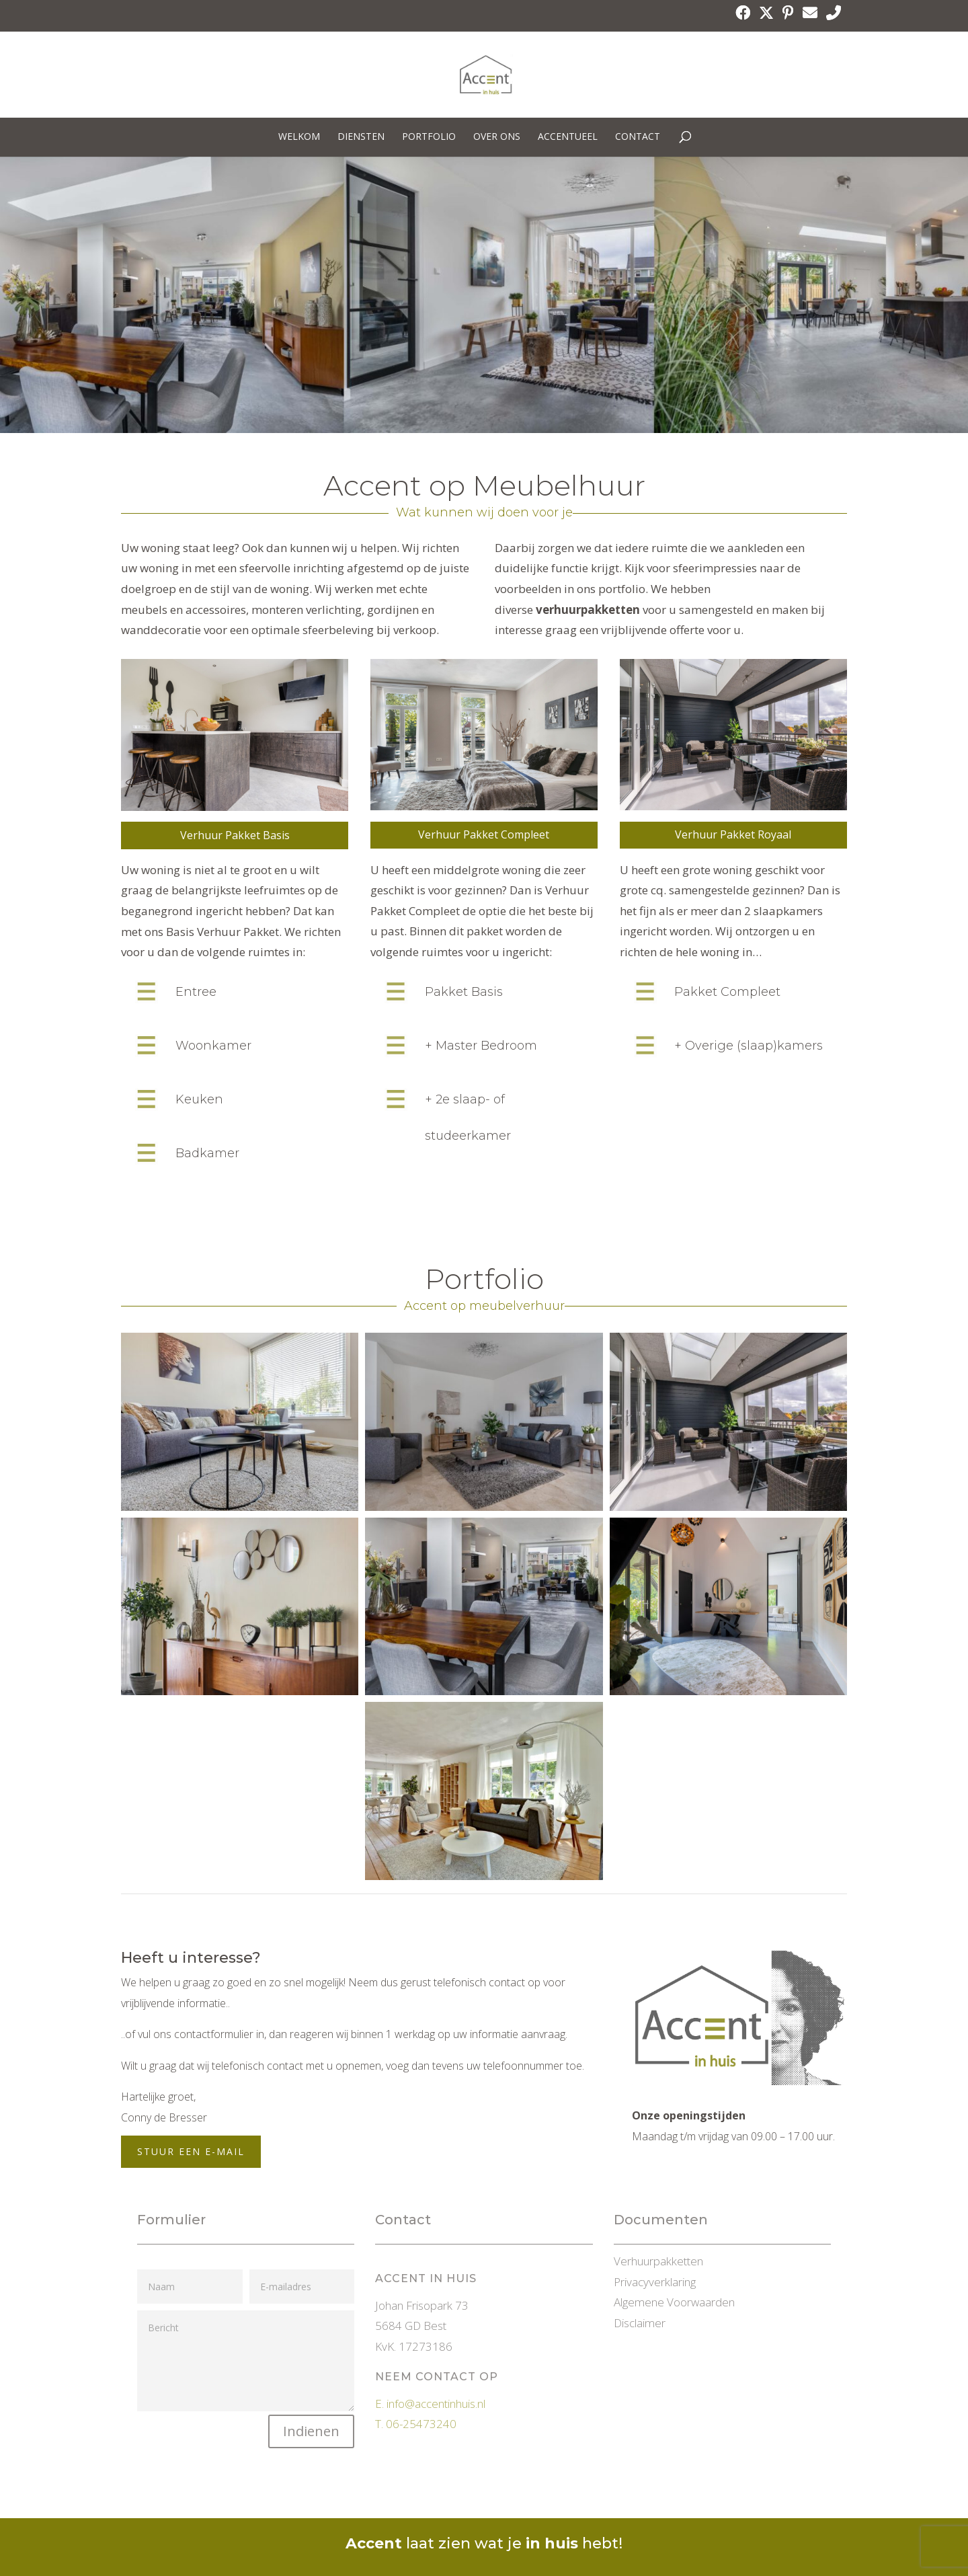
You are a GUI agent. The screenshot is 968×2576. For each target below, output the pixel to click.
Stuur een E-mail (191, 2151)
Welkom (299, 137)
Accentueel (568, 137)
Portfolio (429, 137)
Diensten (361, 137)
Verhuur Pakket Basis (235, 835)
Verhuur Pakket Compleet (483, 834)
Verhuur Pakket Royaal (733, 834)
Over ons (496, 137)
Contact (637, 137)
